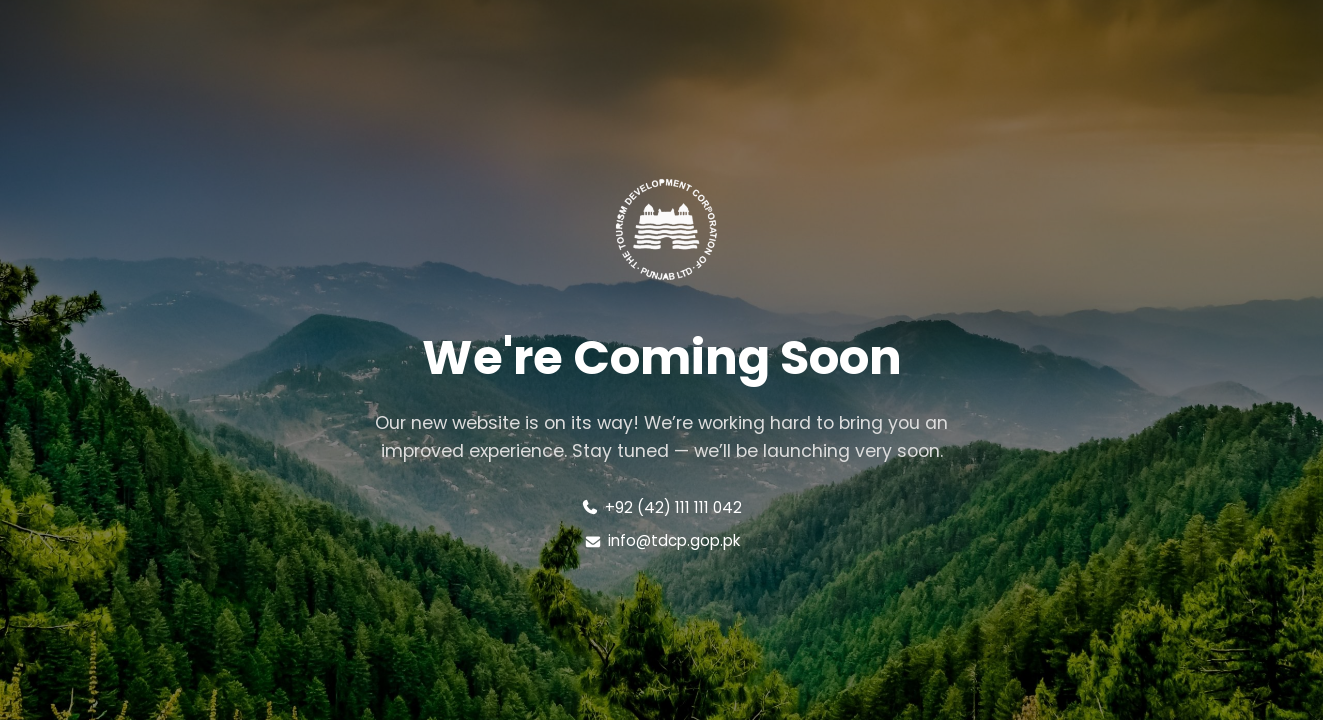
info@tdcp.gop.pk (662, 540)
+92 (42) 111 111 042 (661, 507)
